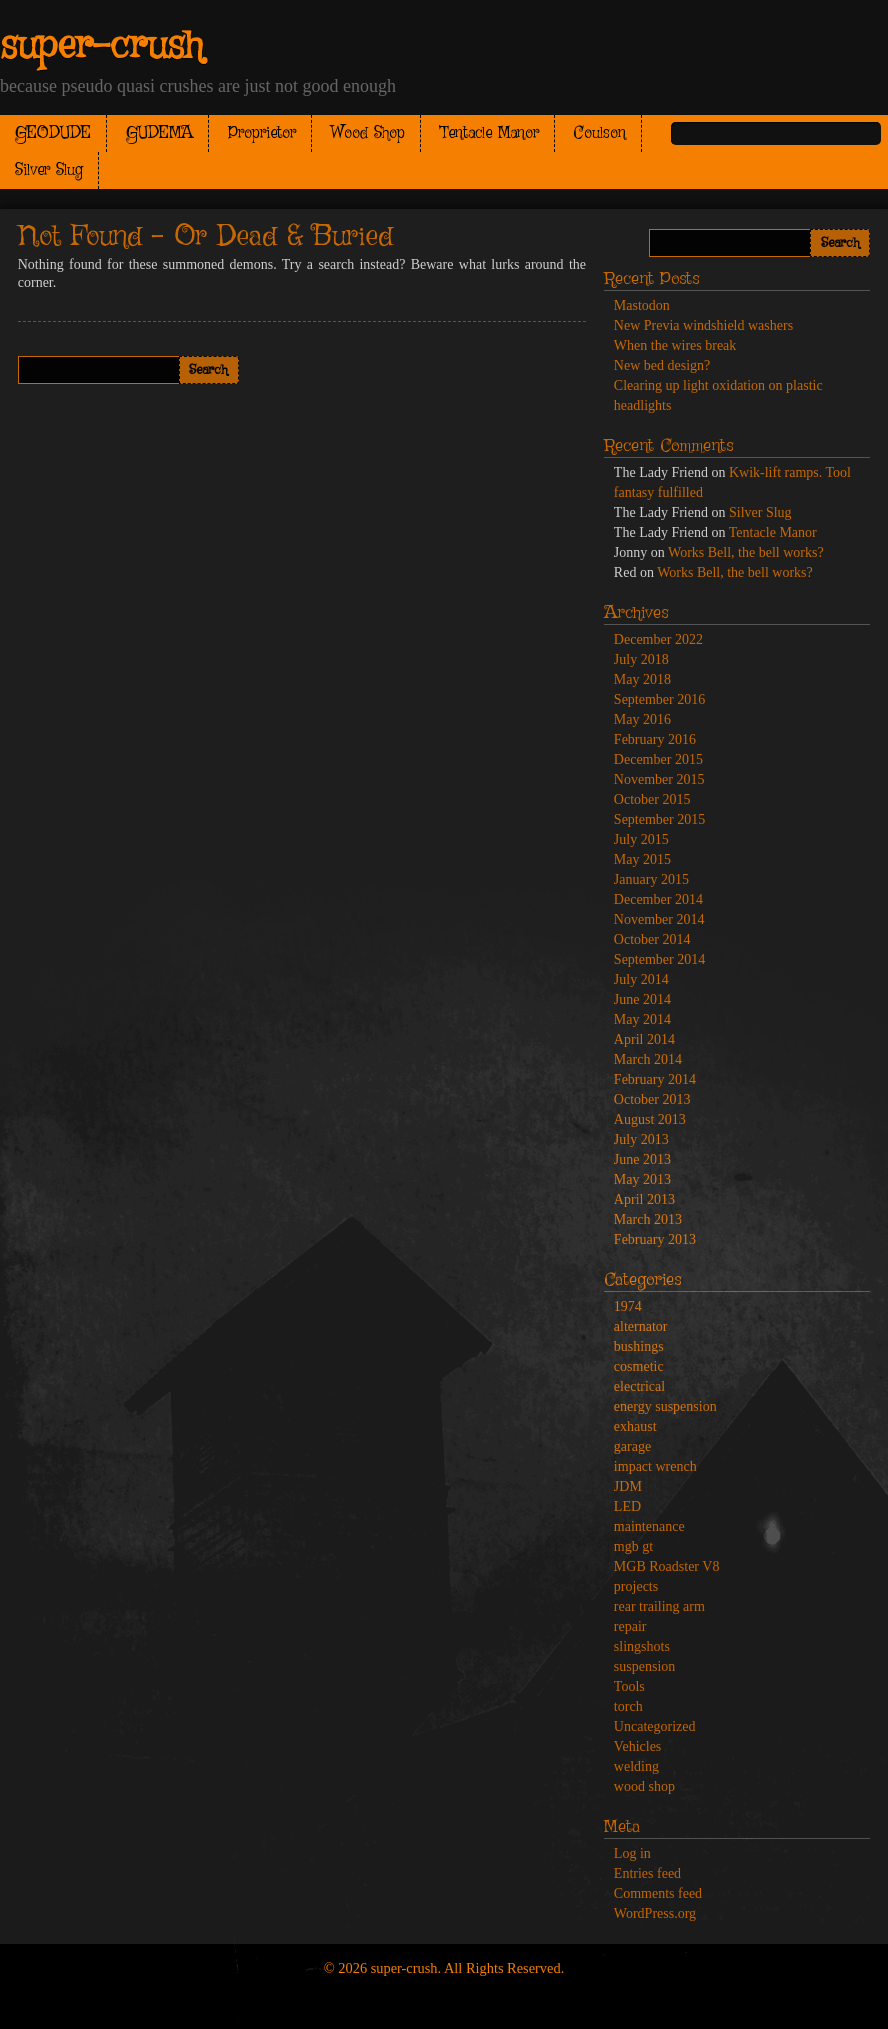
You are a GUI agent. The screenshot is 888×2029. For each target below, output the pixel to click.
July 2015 (641, 839)
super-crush (101, 47)
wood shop (644, 1786)
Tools (629, 1686)
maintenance (649, 1526)
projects (636, 1586)
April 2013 (644, 1199)
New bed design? (662, 365)
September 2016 (659, 699)
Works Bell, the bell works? (746, 552)
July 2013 (641, 1139)
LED (627, 1506)
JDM (628, 1486)
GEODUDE (53, 133)
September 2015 (659, 819)
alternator (641, 1326)
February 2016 (655, 739)
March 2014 (648, 1059)
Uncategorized (655, 1726)
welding (636, 1766)
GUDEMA (159, 133)
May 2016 (642, 719)
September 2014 (659, 959)
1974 (628, 1306)
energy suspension (665, 1406)
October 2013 (652, 1099)
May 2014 (642, 1019)
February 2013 (655, 1239)
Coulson (600, 133)
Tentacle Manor (489, 133)
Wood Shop (368, 133)
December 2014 (658, 899)
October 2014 (652, 939)
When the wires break (675, 345)
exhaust (635, 1426)
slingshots (642, 1646)
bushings (639, 1346)
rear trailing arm (659, 1606)
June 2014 (642, 999)
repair (630, 1626)
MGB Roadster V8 (667, 1566)
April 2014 (644, 1039)
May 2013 (642, 1179)
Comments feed (658, 1893)
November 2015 (659, 779)
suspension (644, 1666)
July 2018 (641, 659)
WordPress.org (655, 1913)
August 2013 (650, 1119)
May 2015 (642, 859)
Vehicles (637, 1746)
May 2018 (642, 679)
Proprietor (262, 133)
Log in (632, 1853)
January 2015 (651, 879)
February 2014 (655, 1079)
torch (628, 1706)
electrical (639, 1386)
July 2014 (641, 979)
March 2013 (648, 1219)
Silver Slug (49, 170)
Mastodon (642, 305)
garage (632, 1446)
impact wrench (655, 1466)
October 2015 (652, 799)
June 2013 (642, 1159)
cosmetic (639, 1366)
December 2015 (658, 759)
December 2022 (658, 639)
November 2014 (659, 919)
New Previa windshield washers (703, 325)
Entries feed (647, 1873)
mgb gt (633, 1546)
